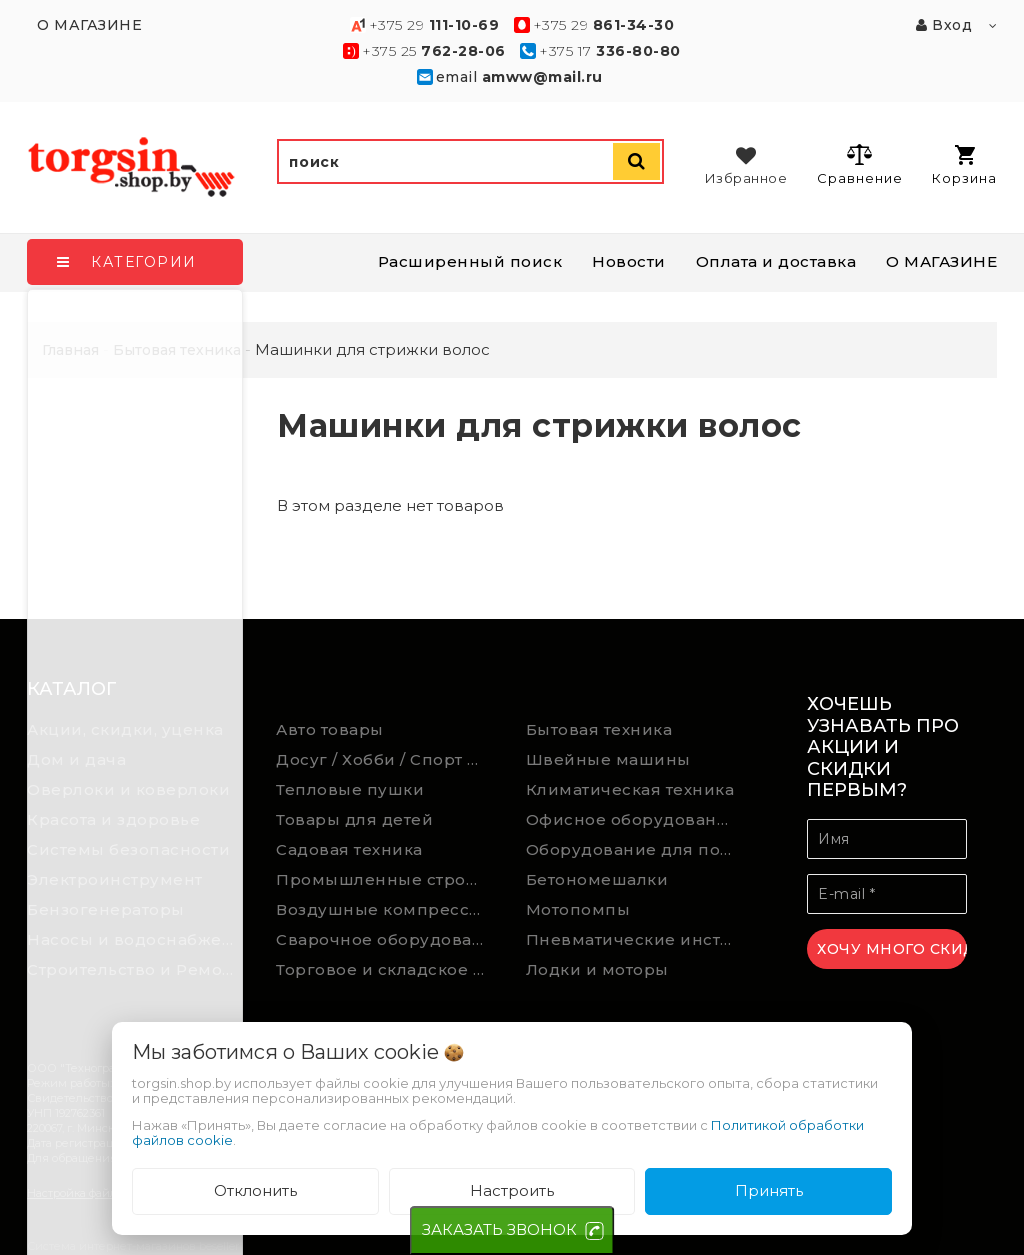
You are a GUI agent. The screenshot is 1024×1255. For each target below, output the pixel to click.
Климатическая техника (630, 789)
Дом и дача (76, 759)
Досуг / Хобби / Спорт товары (386, 759)
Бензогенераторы (106, 909)
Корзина (964, 165)
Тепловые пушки (350, 789)
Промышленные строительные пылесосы (386, 879)
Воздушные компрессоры (386, 909)
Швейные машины (608, 759)
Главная (70, 350)
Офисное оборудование (632, 819)
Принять (769, 1190)
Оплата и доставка (776, 261)
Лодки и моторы (597, 969)
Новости (629, 261)
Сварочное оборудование (386, 939)
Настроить (512, 1190)
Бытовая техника (599, 729)
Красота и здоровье (113, 819)
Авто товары (330, 729)
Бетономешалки (597, 879)
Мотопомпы (578, 909)
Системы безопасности (128, 849)
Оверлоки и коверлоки (128, 789)
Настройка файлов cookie (97, 1193)
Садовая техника (349, 849)
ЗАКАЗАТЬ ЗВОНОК (499, 1229)
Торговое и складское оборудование (386, 969)
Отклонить (255, 1190)
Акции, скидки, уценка (125, 729)
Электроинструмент (115, 879)
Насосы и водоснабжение (137, 939)
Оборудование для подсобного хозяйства (636, 849)
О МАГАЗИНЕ (941, 261)
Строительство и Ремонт (134, 969)
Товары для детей (354, 819)
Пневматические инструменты (636, 939)
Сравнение (859, 164)
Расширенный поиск (470, 261)
